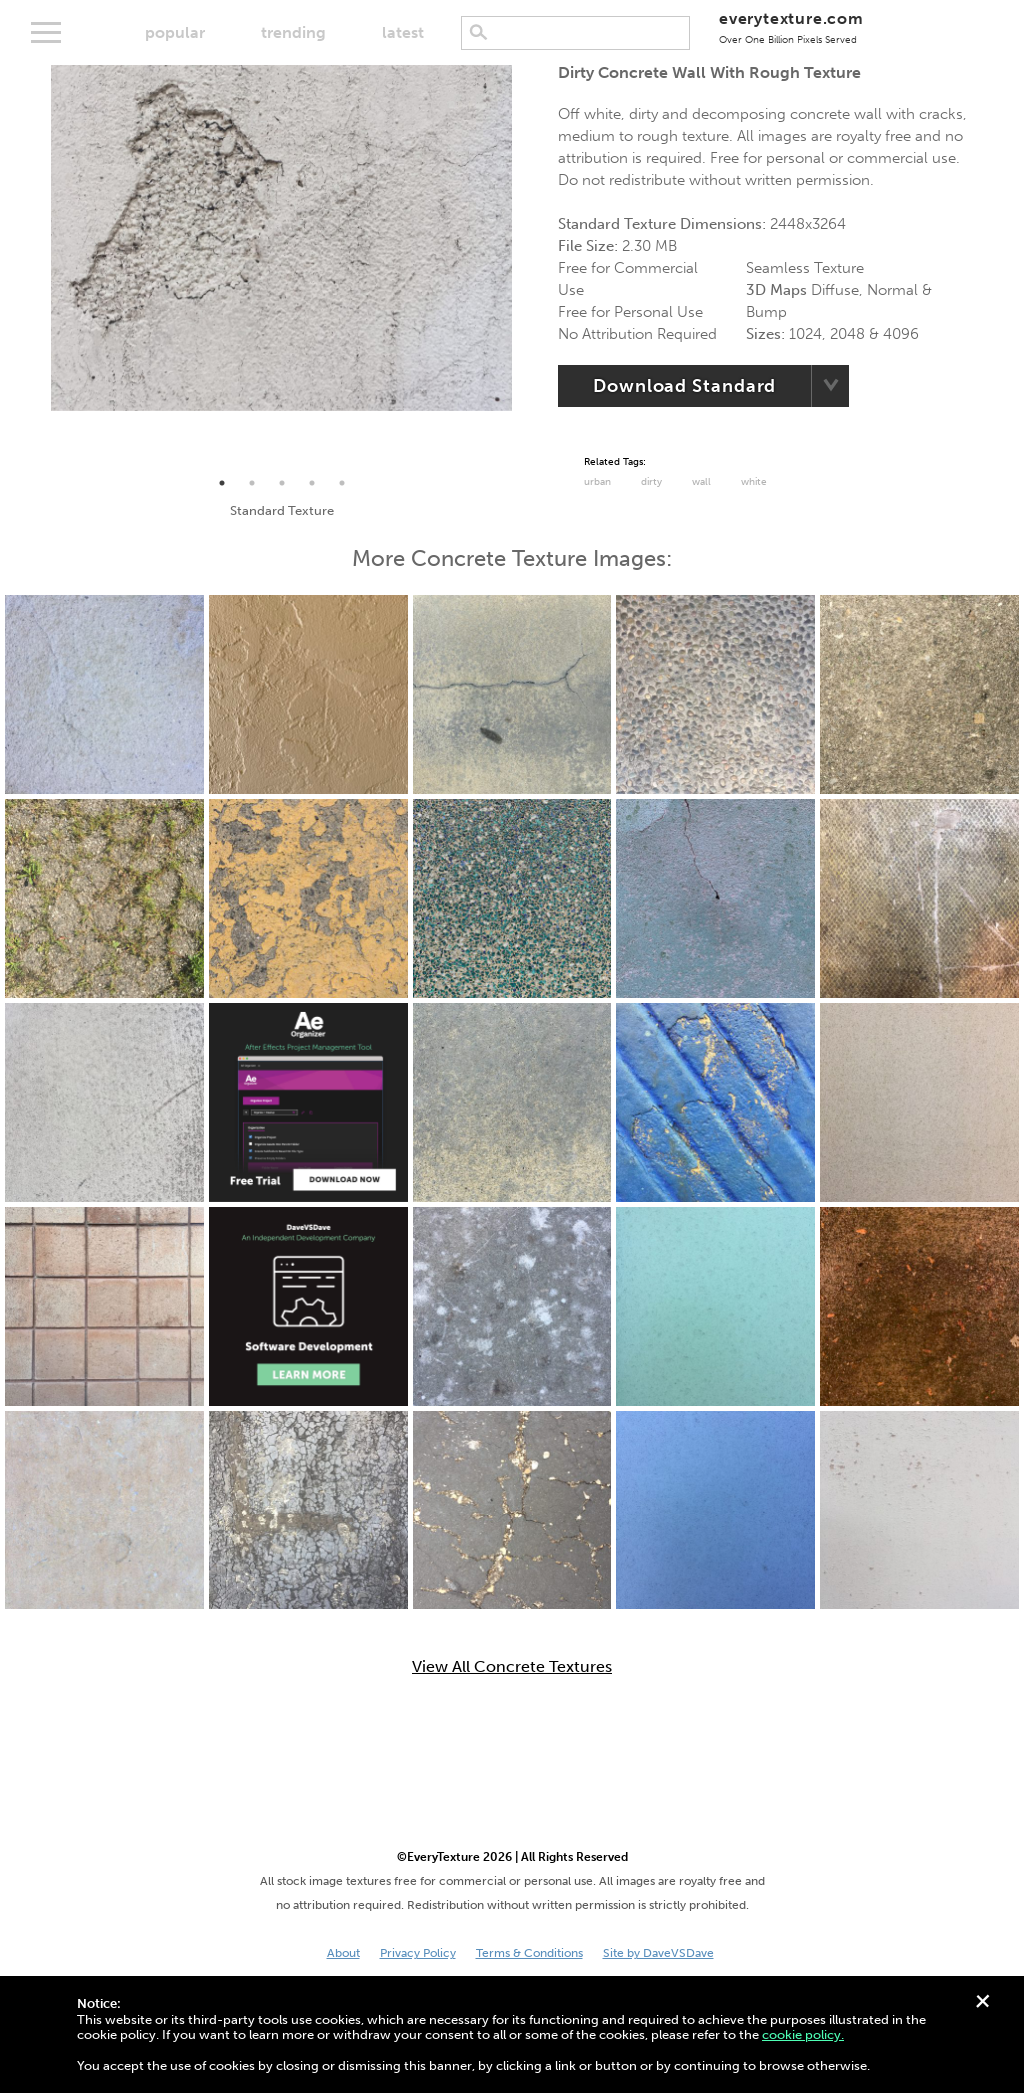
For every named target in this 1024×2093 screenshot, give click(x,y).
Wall (701, 482)
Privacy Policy (418, 1953)
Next (527, 267)
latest (403, 32)
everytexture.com (791, 27)
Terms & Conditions (529, 1953)
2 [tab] (252, 483)
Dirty (651, 482)
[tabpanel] (281, 238)
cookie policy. (803, 2034)
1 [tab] (222, 483)
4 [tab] (312, 483)
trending (293, 32)
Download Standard (684, 386)
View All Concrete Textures (512, 1667)
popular (175, 32)
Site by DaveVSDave (658, 1953)
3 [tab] (282, 483)
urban (597, 482)
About (343, 1953)
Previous (36, 267)
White (754, 482)
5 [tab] (342, 483)
